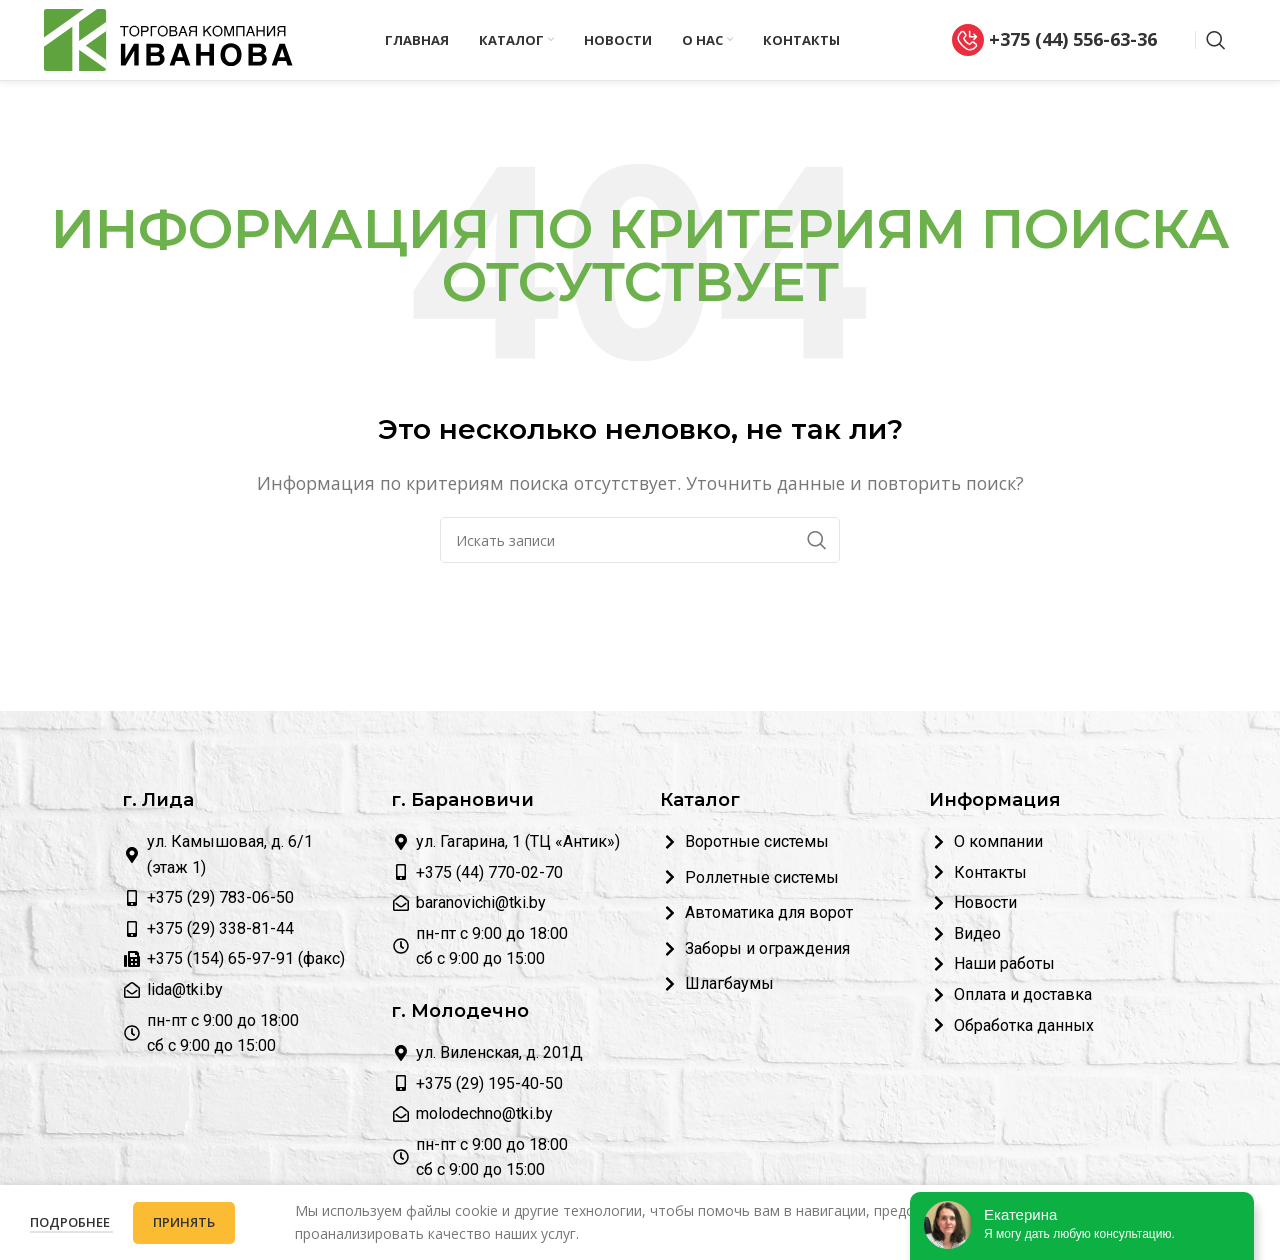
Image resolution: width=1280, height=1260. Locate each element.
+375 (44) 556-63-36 (1054, 40)
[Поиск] (1216, 40)
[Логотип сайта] (169, 38)
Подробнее (71, 1222)
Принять (184, 1222)
